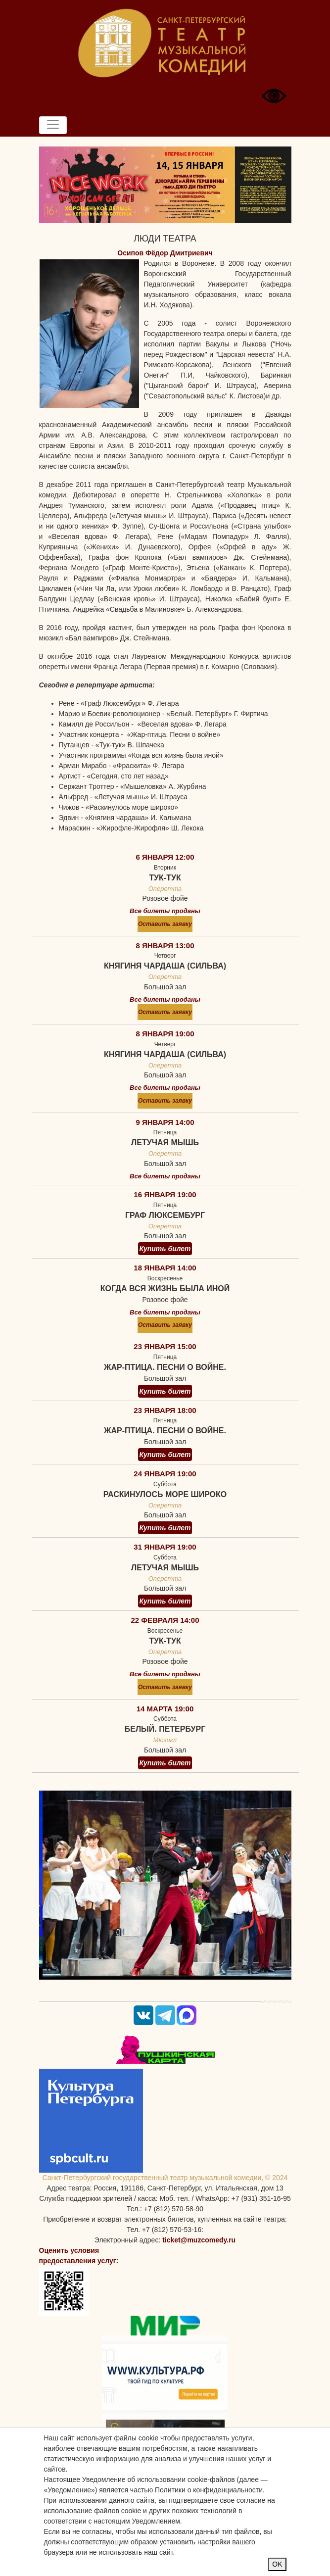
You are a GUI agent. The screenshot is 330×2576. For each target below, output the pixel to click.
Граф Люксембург (165, 1215)
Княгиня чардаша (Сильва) (165, 966)
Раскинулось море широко (165, 1494)
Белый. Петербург (165, 1729)
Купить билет (165, 1249)
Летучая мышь (165, 1142)
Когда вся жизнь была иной (165, 1288)
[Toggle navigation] (53, 125)
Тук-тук (165, 878)
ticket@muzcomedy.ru (199, 2240)
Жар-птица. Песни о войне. (165, 1367)
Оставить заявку (165, 924)
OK (277, 2564)
